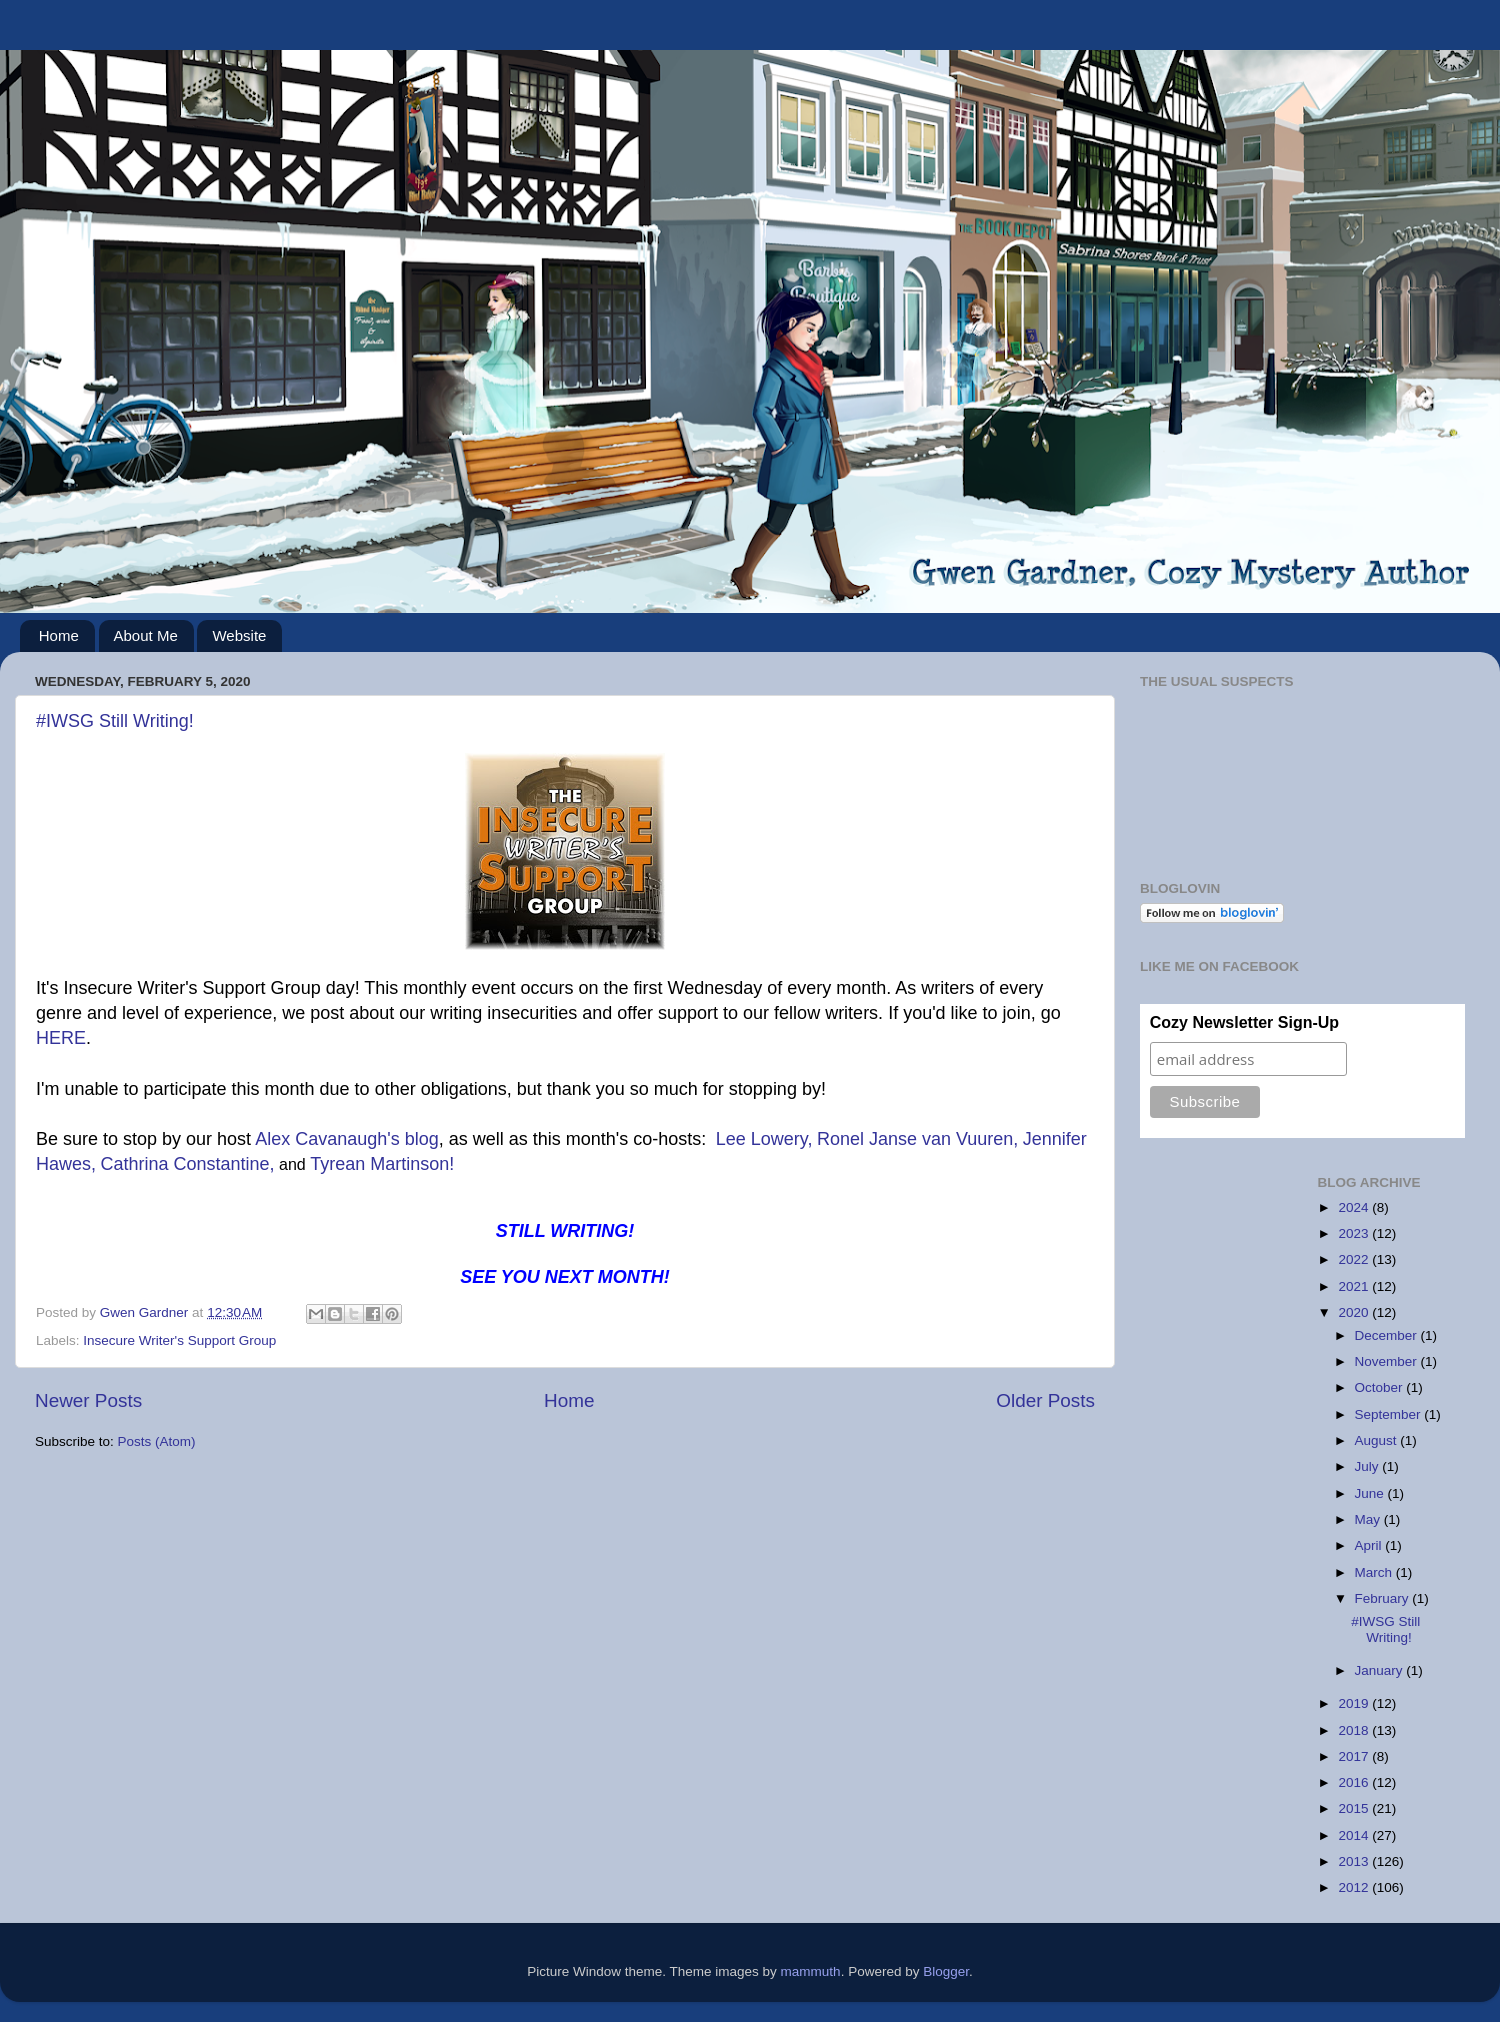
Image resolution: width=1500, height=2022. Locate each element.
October (1381, 1387)
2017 (1355, 1756)
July (1369, 1466)
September (1390, 1414)
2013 (1355, 1861)
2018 (1355, 1730)
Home (59, 635)
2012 (1355, 1887)
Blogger (946, 1971)
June (1371, 1493)
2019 (1355, 1703)
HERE (61, 1038)
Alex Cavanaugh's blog (347, 1139)
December (1388, 1335)
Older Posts (1045, 1400)
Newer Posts (88, 1400)
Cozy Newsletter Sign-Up (1244, 1022)
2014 (1355, 1835)
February (1384, 1598)
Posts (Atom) (157, 1441)
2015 (1355, 1808)
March (1375, 1572)
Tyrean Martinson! (382, 1164)
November (1388, 1361)
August (1378, 1440)
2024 (1355, 1207)
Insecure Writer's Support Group (179, 1340)
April (1370, 1545)
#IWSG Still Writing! (115, 721)
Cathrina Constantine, (187, 1164)
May (1369, 1519)
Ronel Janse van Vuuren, (917, 1139)
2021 (1355, 1286)
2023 (1355, 1233)
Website (239, 635)
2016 (1355, 1782)
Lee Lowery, (764, 1139)
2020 (1355, 1312)
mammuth (811, 1971)
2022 (1355, 1259)
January (1381, 1670)
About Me (146, 635)
